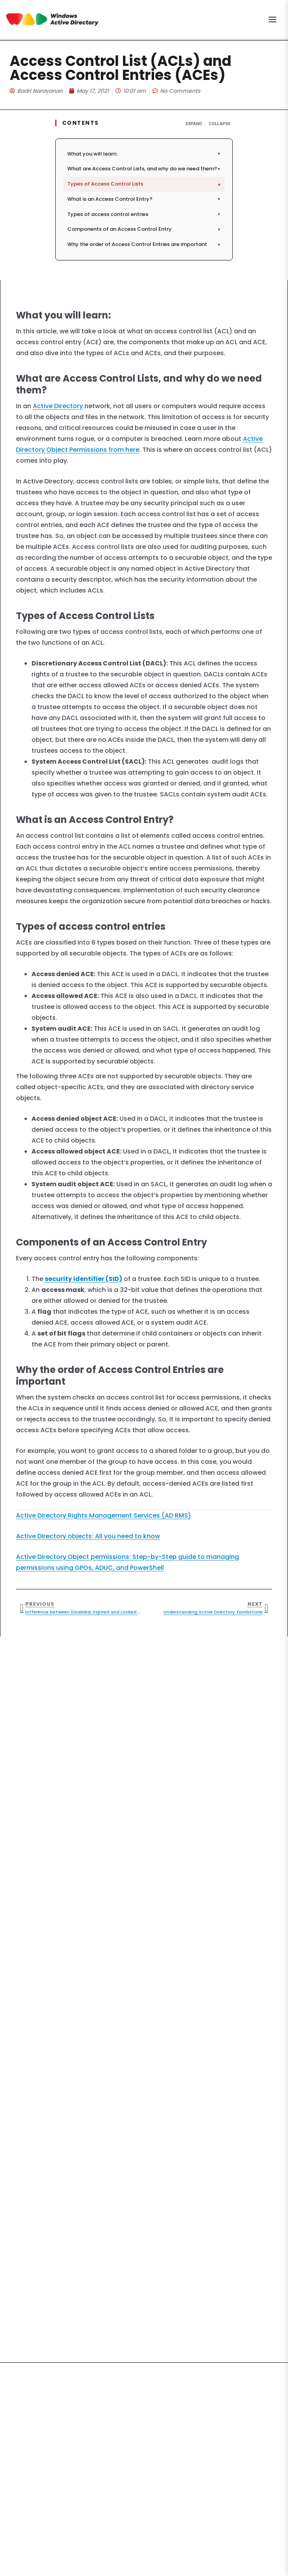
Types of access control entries (144, 214)
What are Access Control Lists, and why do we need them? (144, 168)
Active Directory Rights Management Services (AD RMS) (103, 1515)
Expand (194, 123)
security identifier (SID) (83, 1278)
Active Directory (58, 406)
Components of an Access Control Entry (144, 229)
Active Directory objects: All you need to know (88, 1536)
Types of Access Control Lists (144, 184)
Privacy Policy (155, 2505)
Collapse (219, 123)
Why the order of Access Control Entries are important (144, 244)
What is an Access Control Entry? (144, 199)
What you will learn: (144, 153)
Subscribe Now (144, 2478)
